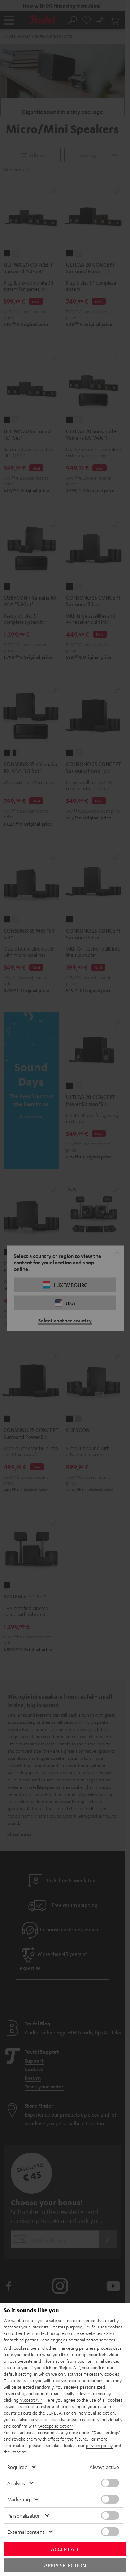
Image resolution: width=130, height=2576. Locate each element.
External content (25, 2531)
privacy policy (99, 2445)
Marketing (18, 2499)
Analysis (16, 2483)
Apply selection (65, 2565)
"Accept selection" (55, 2426)
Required (17, 2467)
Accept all (65, 2549)
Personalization (24, 2515)
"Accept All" (31, 2400)
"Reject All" (69, 2367)
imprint (18, 2452)
